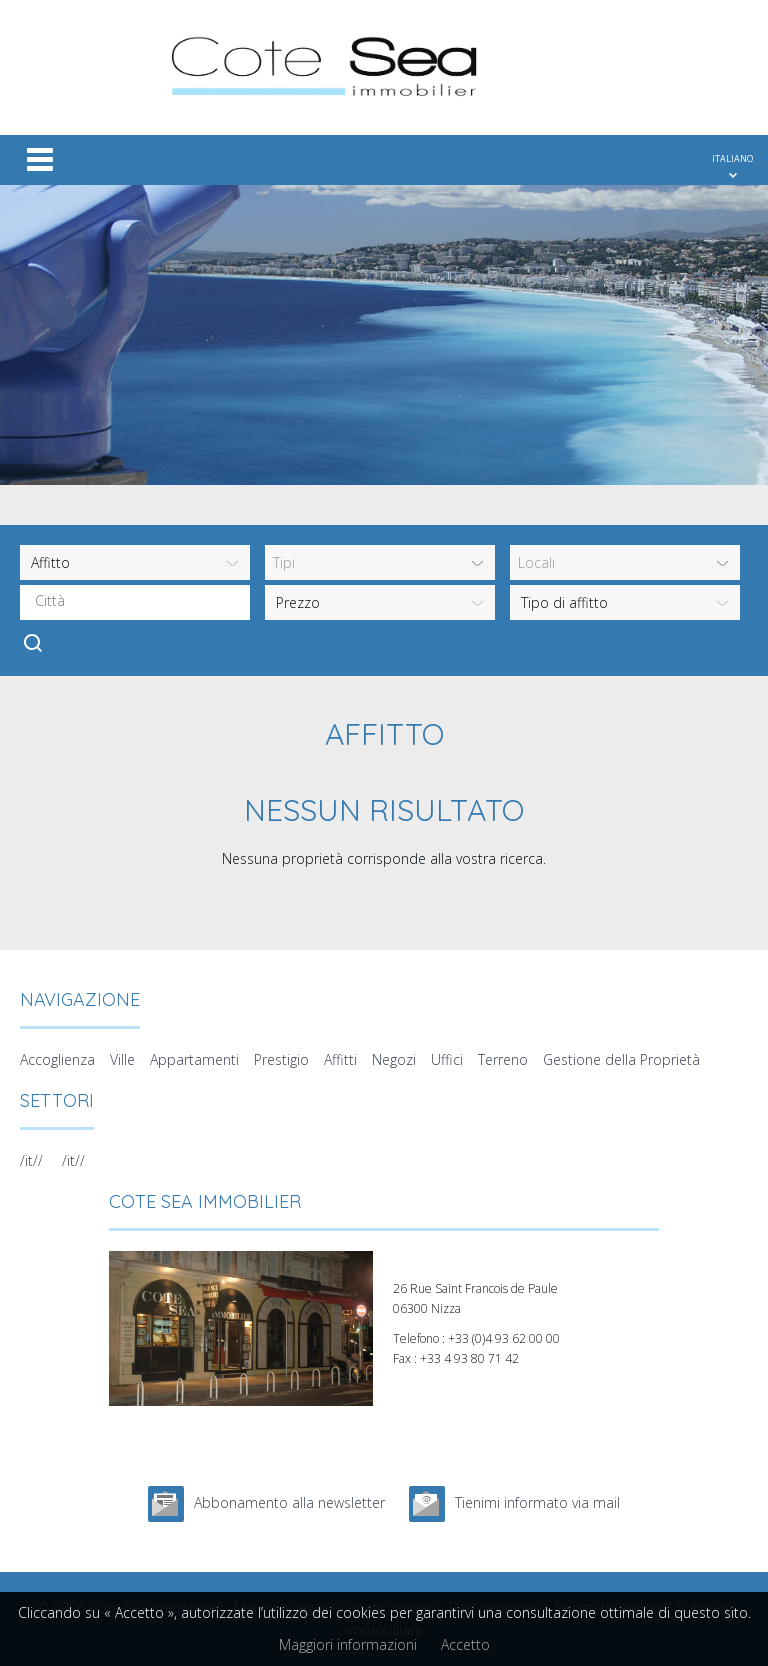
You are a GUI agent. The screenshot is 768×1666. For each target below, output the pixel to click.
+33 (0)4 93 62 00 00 (504, 1338)
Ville (122, 1059)
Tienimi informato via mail (537, 1502)
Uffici (447, 1059)
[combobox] (135, 602)
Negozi (394, 1059)
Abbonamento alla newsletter (289, 1502)
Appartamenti (194, 1059)
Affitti (340, 1059)
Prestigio (281, 1059)
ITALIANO (732, 158)
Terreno (503, 1059)
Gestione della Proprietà (621, 1059)
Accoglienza (57, 1059)
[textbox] (140, 601)
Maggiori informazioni (348, 1644)
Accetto (465, 1644)
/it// (31, 1160)
